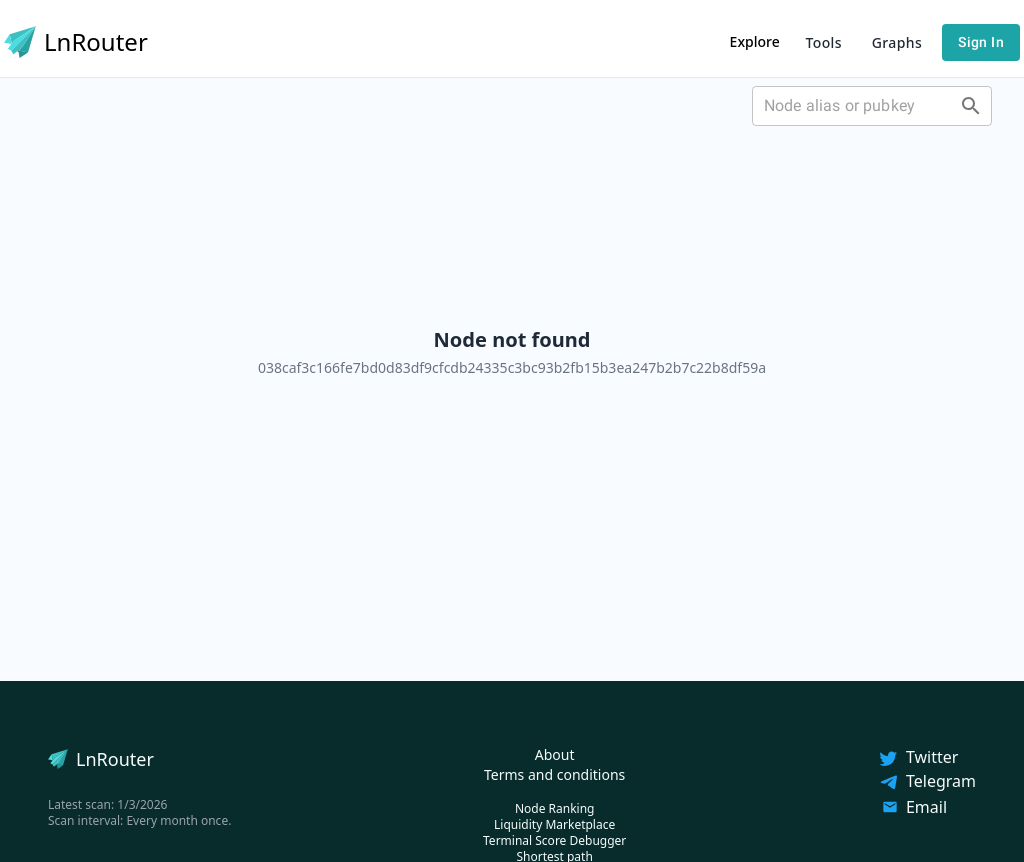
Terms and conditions (554, 774)
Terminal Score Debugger (554, 840)
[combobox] (872, 106)
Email (914, 807)
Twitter (918, 757)
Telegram (927, 781)
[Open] (971, 106)
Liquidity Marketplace (554, 824)
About (555, 754)
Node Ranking (555, 808)
